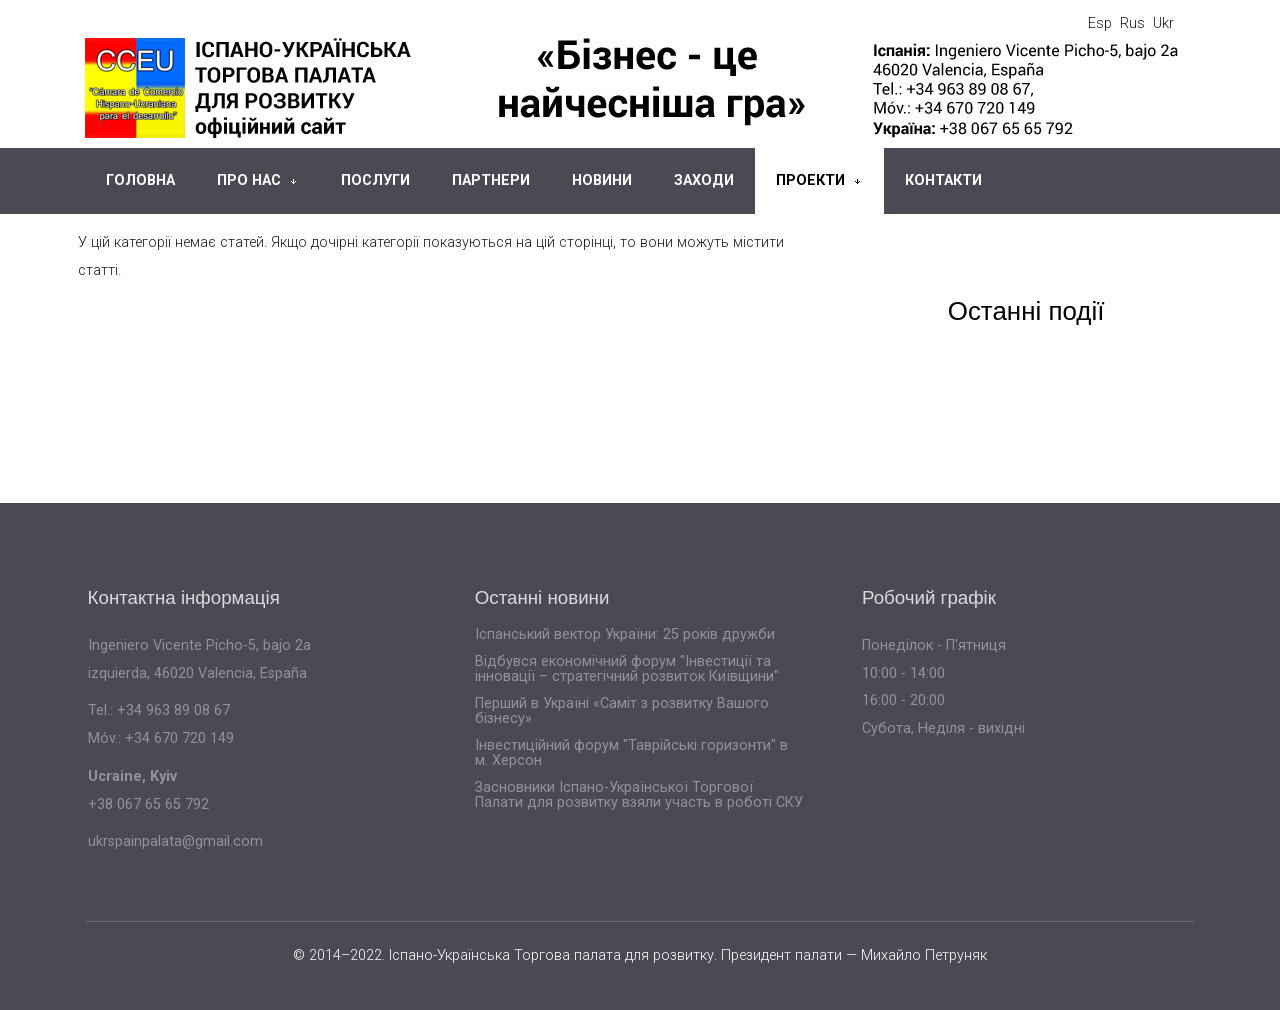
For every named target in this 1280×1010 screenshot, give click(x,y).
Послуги (375, 180)
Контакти (943, 180)
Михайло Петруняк (924, 955)
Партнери (491, 180)
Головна (140, 180)
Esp (1100, 23)
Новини (602, 180)
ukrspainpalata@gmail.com (175, 841)
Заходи (704, 180)
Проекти (810, 180)
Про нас (249, 180)
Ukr (1163, 23)
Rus (1132, 23)
